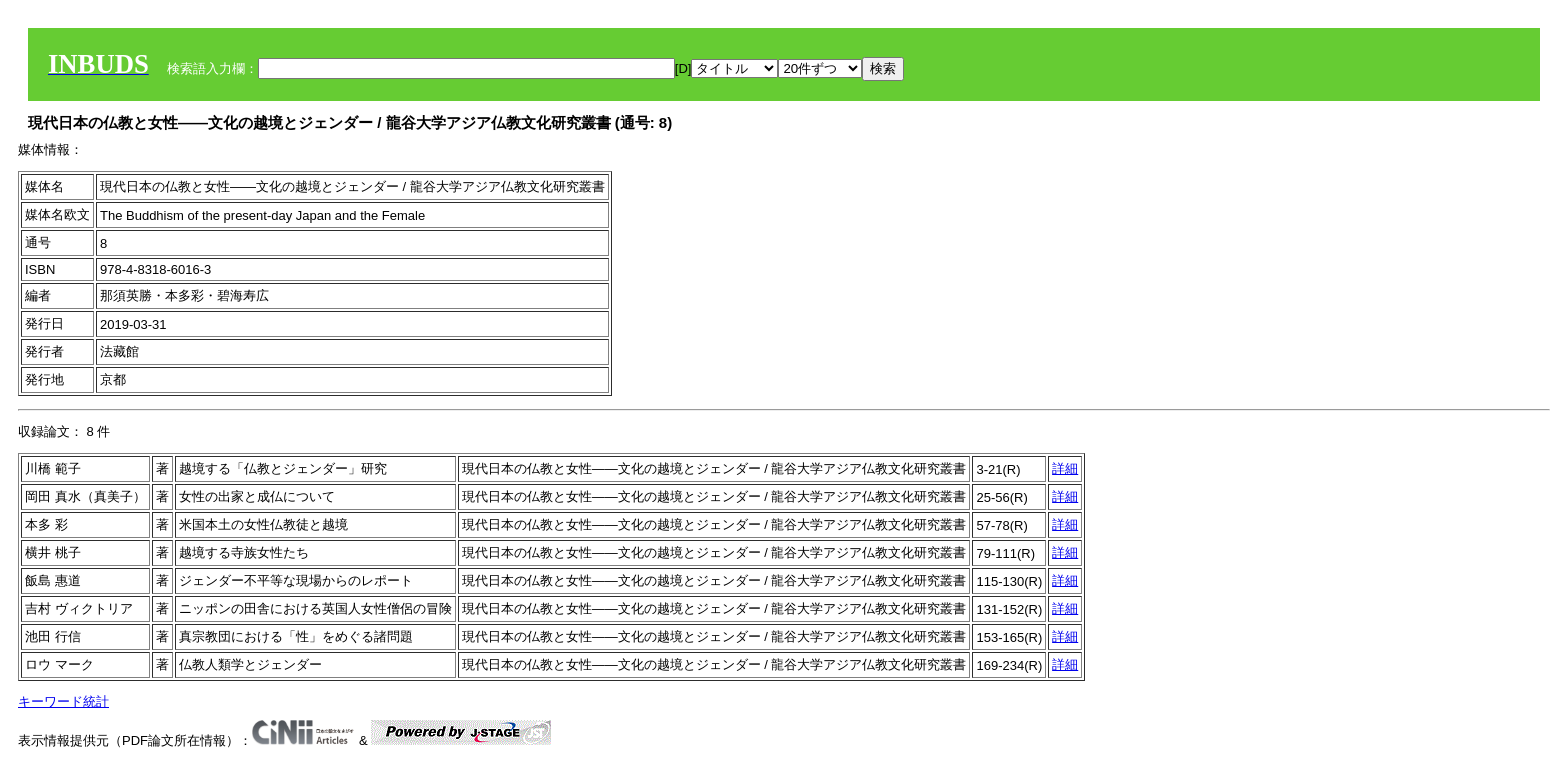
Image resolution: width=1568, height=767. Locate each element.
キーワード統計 (63, 701)
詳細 (1065, 468)
